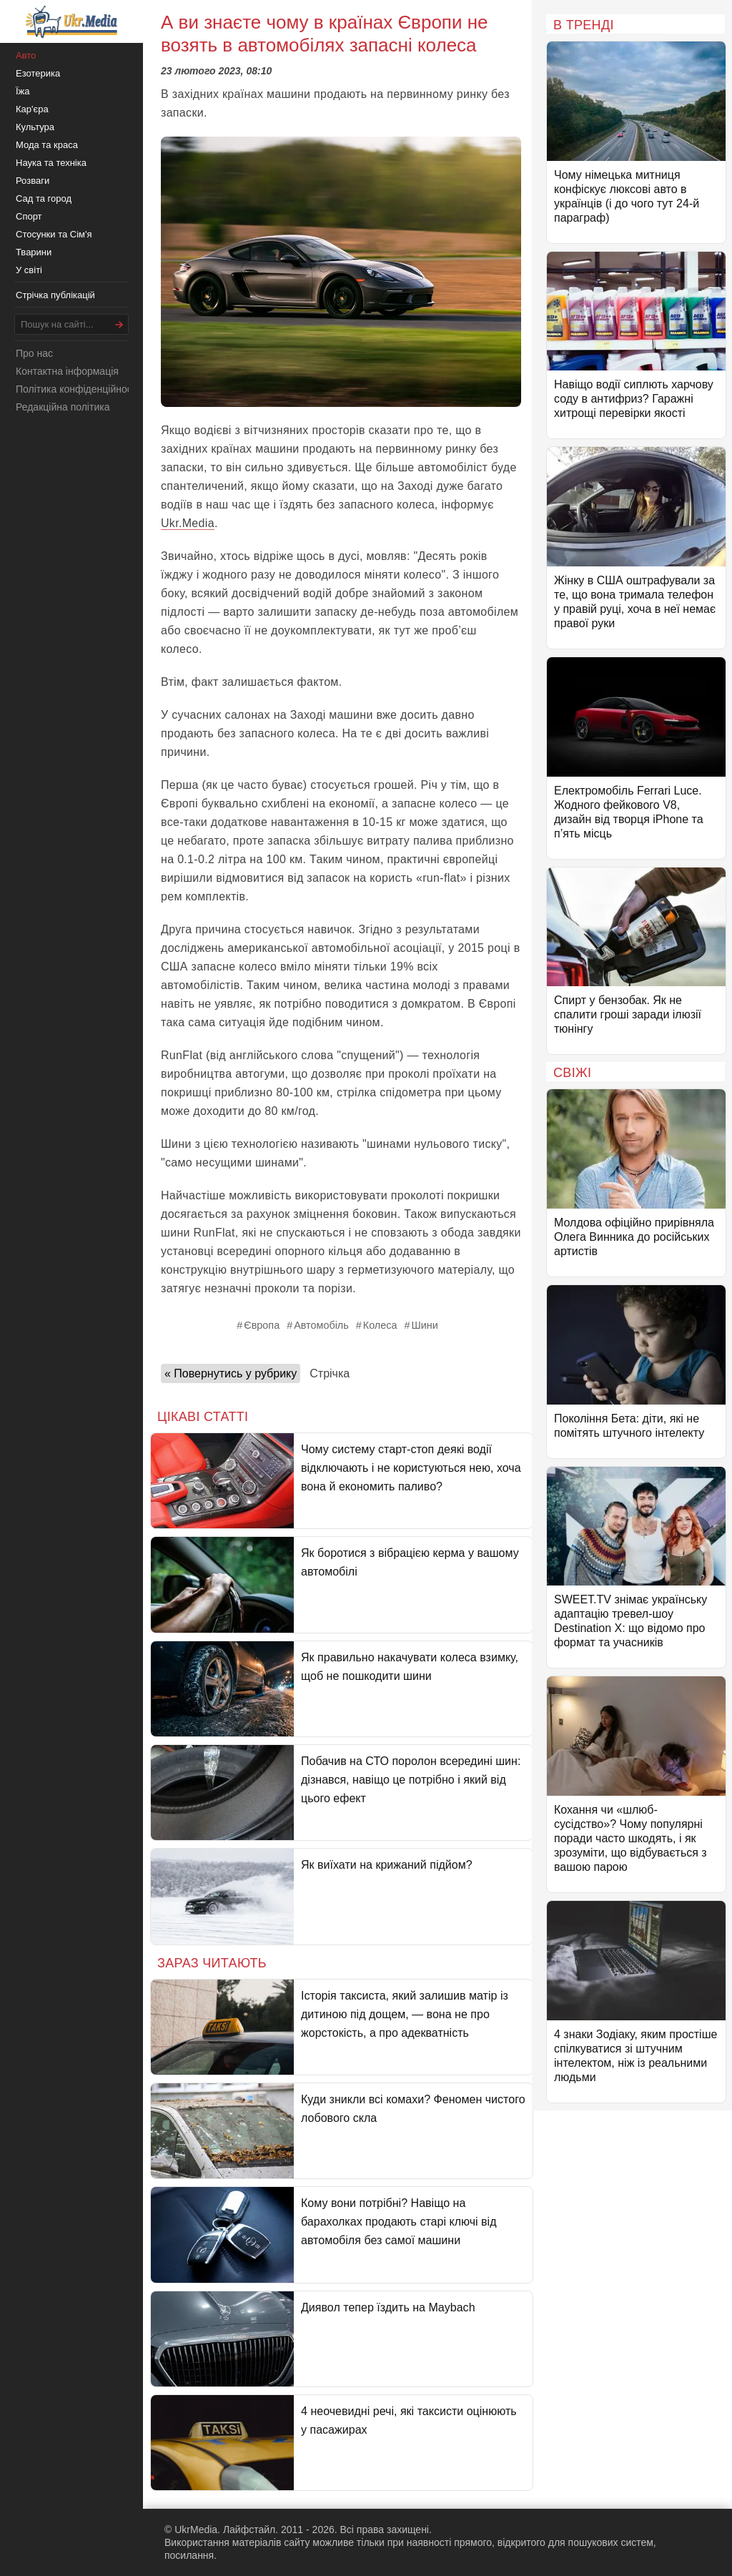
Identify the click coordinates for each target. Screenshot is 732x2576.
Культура (35, 127)
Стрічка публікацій (55, 295)
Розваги (32, 180)
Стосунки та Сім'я (54, 234)
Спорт (29, 216)
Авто (26, 55)
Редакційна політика (62, 407)
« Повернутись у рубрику (230, 1373)
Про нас (34, 353)
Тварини (33, 252)
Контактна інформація (67, 371)
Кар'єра (32, 109)
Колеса (380, 1325)
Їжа (23, 91)
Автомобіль (321, 1325)
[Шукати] (119, 324)
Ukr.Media (187, 523)
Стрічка (330, 1373)
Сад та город (43, 198)
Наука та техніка (51, 162)
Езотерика (38, 73)
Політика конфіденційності (77, 389)
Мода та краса (47, 144)
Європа (262, 1325)
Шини (424, 1325)
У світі (29, 270)
